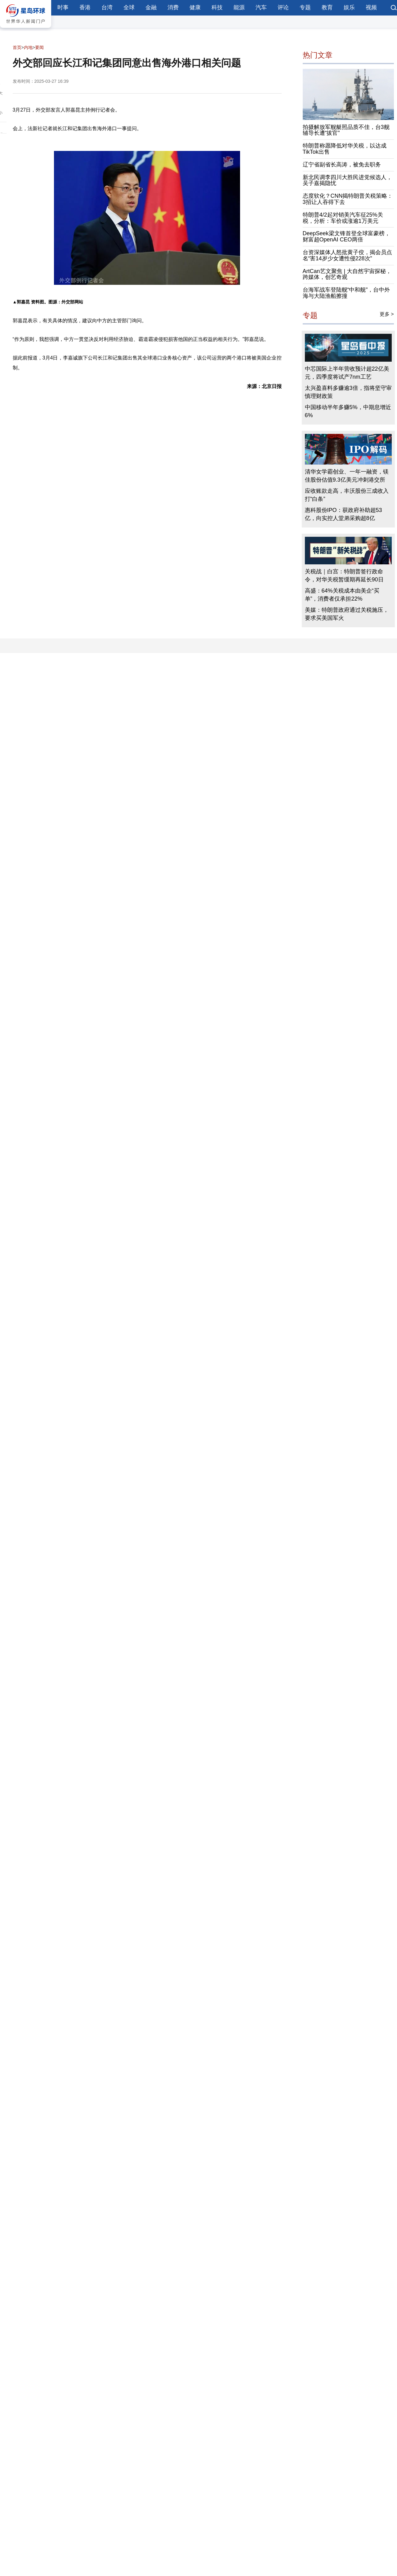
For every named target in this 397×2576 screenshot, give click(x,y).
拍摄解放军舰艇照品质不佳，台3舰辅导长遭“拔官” (346, 130)
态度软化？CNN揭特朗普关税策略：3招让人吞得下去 (348, 199)
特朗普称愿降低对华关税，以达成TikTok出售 (344, 149)
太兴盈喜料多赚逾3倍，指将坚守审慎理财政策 (348, 392)
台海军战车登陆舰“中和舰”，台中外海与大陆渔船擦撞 (346, 293)
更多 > (387, 314)
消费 (173, 7)
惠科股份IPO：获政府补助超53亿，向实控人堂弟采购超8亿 (343, 514)
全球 (129, 7)
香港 (85, 7)
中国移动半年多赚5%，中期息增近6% (348, 411)
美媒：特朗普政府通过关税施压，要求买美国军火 (347, 614)
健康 (195, 7)
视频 (371, 7)
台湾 (107, 7)
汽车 (261, 7)
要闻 (39, 47)
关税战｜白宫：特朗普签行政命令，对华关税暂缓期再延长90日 (344, 575)
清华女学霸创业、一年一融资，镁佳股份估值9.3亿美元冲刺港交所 (347, 476)
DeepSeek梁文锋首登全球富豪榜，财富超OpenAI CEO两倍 (346, 236)
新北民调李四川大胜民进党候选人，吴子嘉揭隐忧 (347, 180)
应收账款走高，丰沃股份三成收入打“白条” (347, 495)
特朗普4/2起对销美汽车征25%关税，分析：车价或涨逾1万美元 (343, 218)
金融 (151, 7)
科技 (217, 7)
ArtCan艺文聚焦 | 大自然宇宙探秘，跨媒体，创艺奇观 (347, 274)
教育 (327, 7)
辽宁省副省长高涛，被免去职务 (342, 164)
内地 (28, 47)
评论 (283, 7)
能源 (239, 7)
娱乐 (349, 7)
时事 (63, 7)
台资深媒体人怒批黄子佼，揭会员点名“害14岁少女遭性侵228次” (347, 255)
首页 (17, 47)
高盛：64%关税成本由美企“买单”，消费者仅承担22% (342, 595)
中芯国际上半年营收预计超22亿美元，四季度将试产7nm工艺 (347, 373)
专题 (305, 7)
